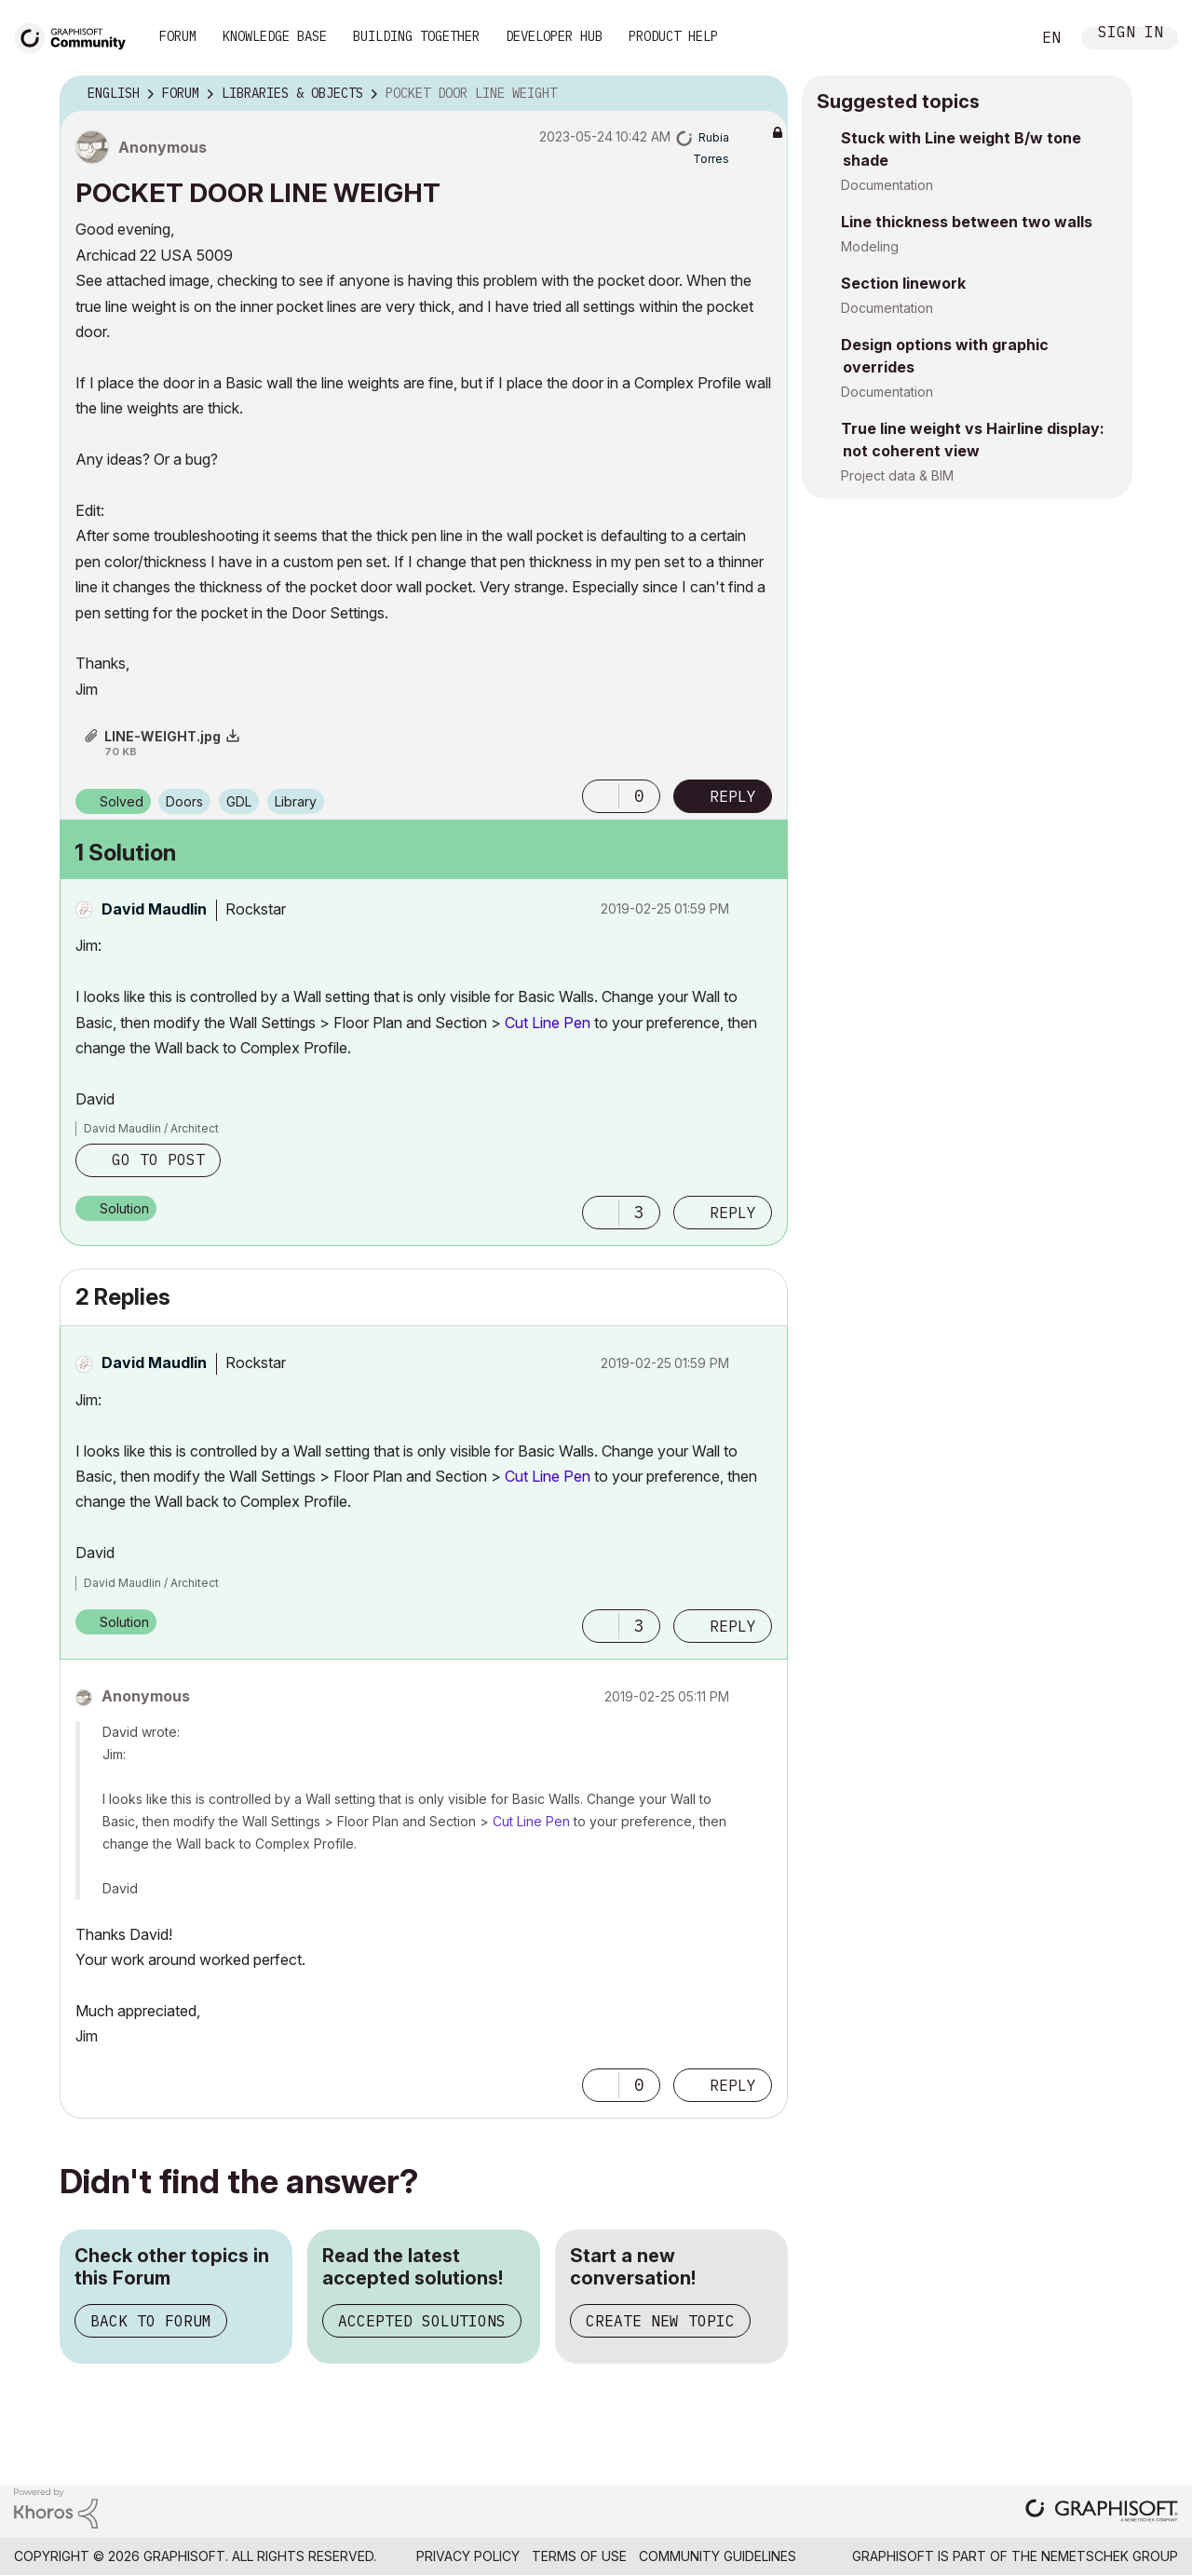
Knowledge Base (275, 36)
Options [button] (762, 94)
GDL (238, 801)
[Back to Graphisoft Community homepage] (76, 36)
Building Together (416, 36)
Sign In (1130, 34)
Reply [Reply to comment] (733, 1212)
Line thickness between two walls (966, 221)
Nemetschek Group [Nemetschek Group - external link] (1109, 2556)
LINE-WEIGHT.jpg (162, 736)
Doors (184, 801)
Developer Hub (554, 36)
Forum (177, 36)
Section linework (903, 283)
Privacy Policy (468, 2556)
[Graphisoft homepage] (1101, 2512)
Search (995, 38)
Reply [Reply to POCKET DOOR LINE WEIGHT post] (733, 796)
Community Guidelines (717, 2556)
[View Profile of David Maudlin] (154, 909)
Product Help (673, 36)
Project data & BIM (897, 475)
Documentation (887, 185)
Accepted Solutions (422, 2321)
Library (296, 801)
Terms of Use (579, 2556)
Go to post (158, 1159)
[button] (600, 796)
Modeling (870, 246)
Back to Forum (150, 2321)
